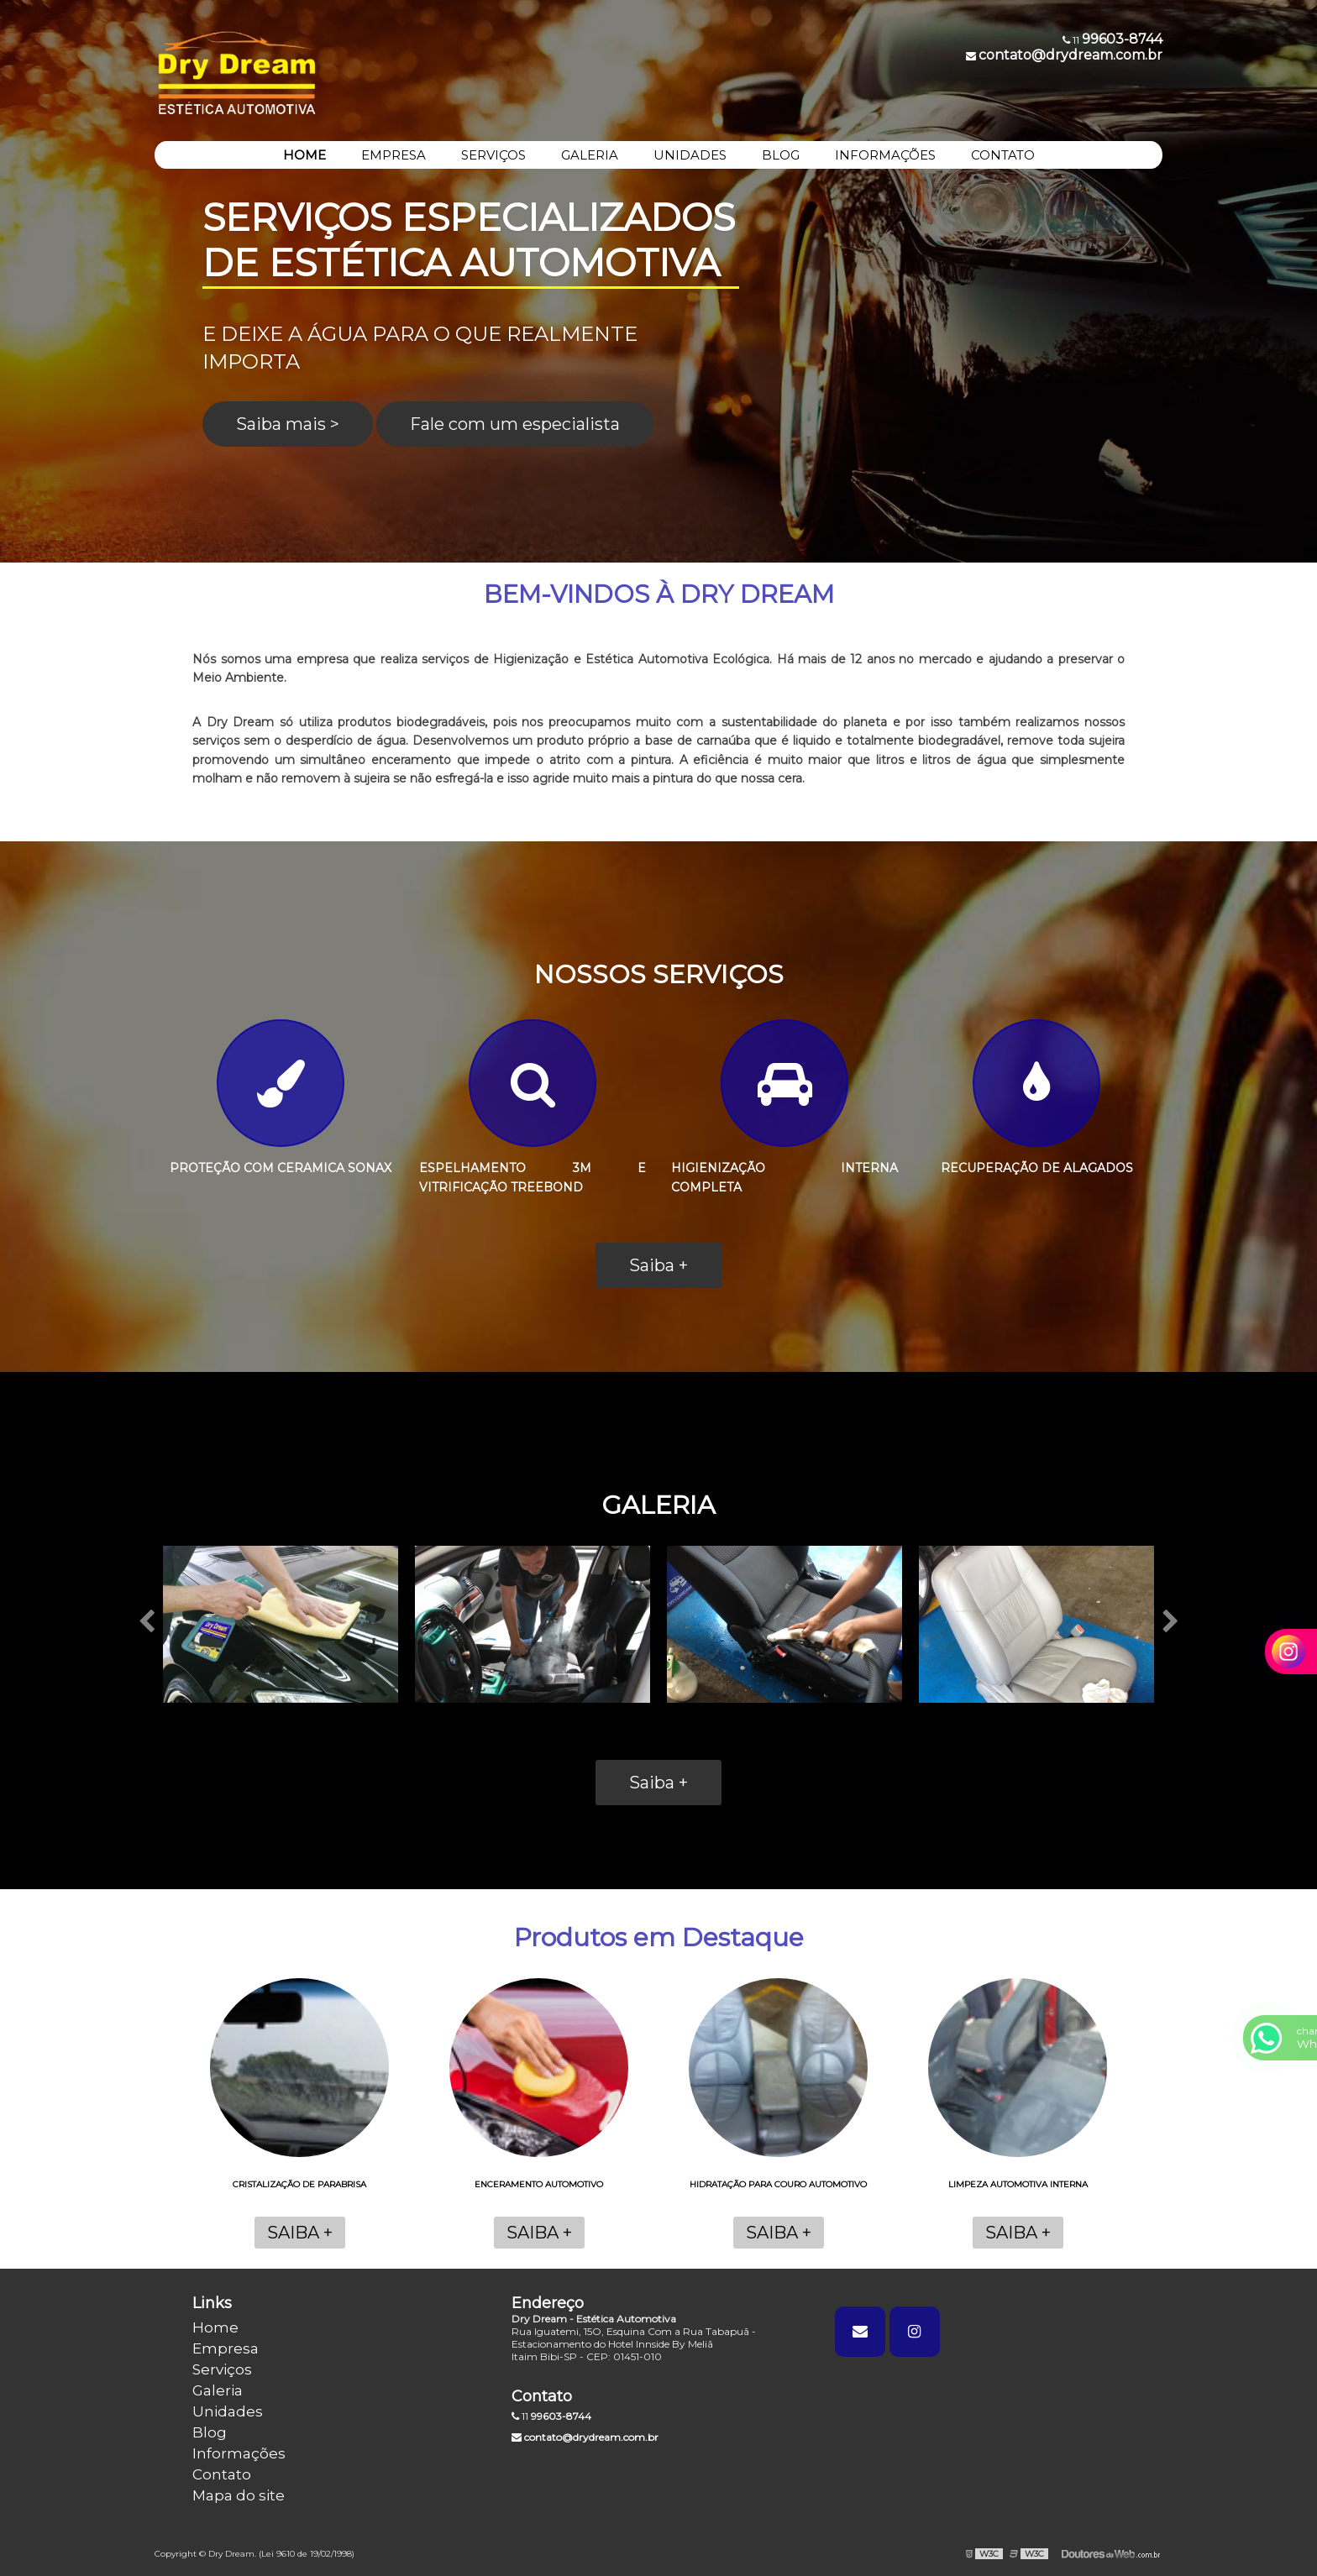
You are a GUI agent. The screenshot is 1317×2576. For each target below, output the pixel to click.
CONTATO (1003, 155)
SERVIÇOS (493, 155)
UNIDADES (690, 155)
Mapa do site (238, 2495)
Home (215, 2327)
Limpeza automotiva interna (1018, 2184)
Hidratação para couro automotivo (778, 2184)
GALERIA (589, 155)
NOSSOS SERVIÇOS (659, 974)
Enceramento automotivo (539, 2184)
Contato (221, 2474)
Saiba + (658, 1265)
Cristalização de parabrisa (299, 2184)
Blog (209, 2432)
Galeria (217, 2390)
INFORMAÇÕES (885, 155)
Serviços (222, 2369)
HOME (304, 155)
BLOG (781, 155)
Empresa (225, 2348)
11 (551, 2416)
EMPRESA (393, 155)
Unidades (227, 2411)
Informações (239, 2453)
